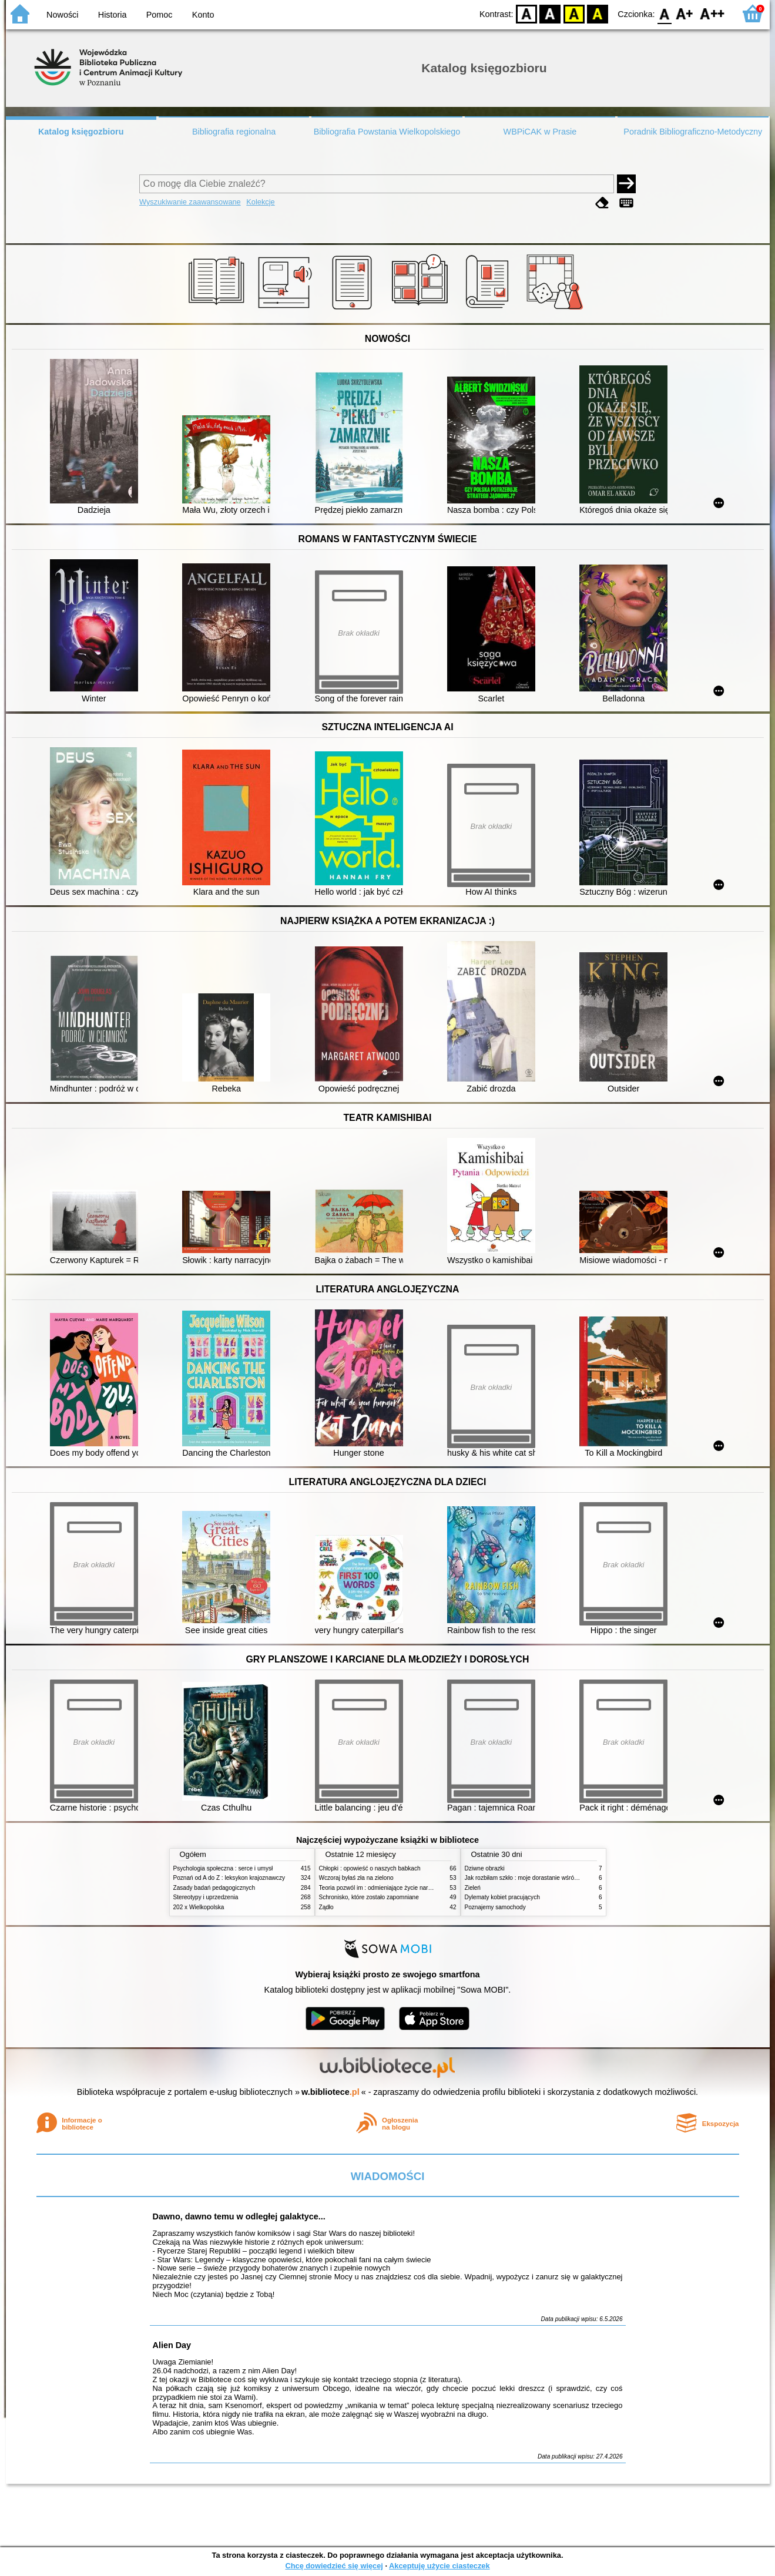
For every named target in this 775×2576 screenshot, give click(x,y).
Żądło (326, 1907)
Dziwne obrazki (485, 1868)
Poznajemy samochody (495, 1907)
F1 (684, 13)
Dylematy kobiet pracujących (502, 1897)
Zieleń (473, 1888)
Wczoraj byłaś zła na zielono (356, 1878)
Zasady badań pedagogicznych (214, 1888)
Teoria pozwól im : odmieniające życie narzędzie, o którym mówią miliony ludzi (421, 1888)
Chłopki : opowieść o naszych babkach (370, 1868)
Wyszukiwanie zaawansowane (190, 201)
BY (598, 13)
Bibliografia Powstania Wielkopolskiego (387, 131)
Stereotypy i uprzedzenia (206, 1897)
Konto (203, 14)
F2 (712, 13)
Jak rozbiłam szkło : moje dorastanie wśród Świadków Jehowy (546, 1878)
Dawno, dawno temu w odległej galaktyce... (239, 2216)
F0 (664, 13)
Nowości (62, 14)
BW (550, 13)
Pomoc (159, 14)
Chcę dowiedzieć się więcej (334, 2565)
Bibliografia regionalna (234, 131)
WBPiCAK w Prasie (540, 131)
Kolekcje (260, 201)
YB (574, 13)
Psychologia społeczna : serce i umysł (223, 1868)
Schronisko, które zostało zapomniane (369, 1897)
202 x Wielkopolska (198, 1907)
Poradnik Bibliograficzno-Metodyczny (692, 131)
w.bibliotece (330, 2092)
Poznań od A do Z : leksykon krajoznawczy (229, 1878)
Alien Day (172, 2345)
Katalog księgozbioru (81, 131)
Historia (112, 14)
